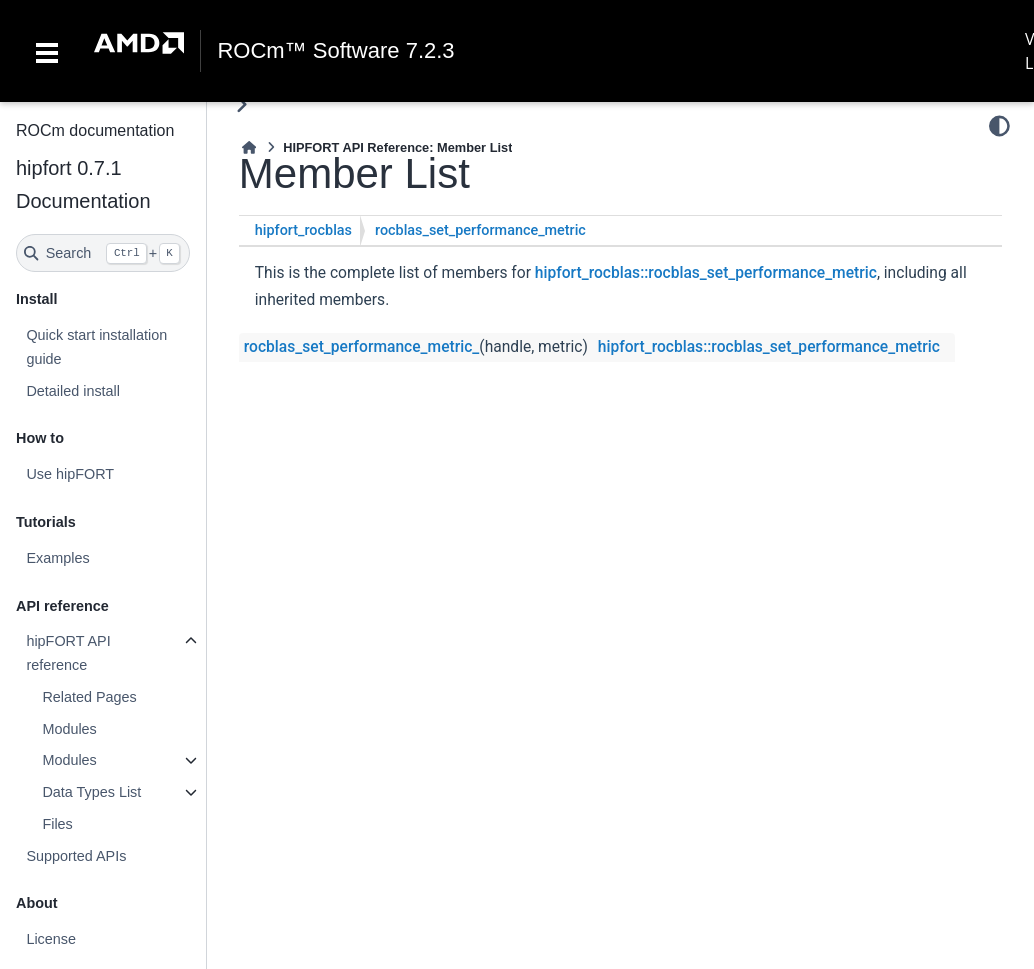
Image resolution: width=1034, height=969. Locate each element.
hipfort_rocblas (303, 230)
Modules (69, 729)
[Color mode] (999, 126)
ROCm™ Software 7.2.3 (335, 51)
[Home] (249, 147)
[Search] (103, 253)
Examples (57, 558)
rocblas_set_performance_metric (480, 230)
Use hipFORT (70, 474)
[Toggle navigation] (47, 51)
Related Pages (89, 697)
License (51, 939)
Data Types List (91, 792)
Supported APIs (76, 856)
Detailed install (73, 391)
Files (57, 824)
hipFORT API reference (68, 653)
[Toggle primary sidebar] (241, 104)
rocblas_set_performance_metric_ (362, 347)
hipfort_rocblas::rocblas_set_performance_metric (706, 273)
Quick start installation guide (96, 347)
